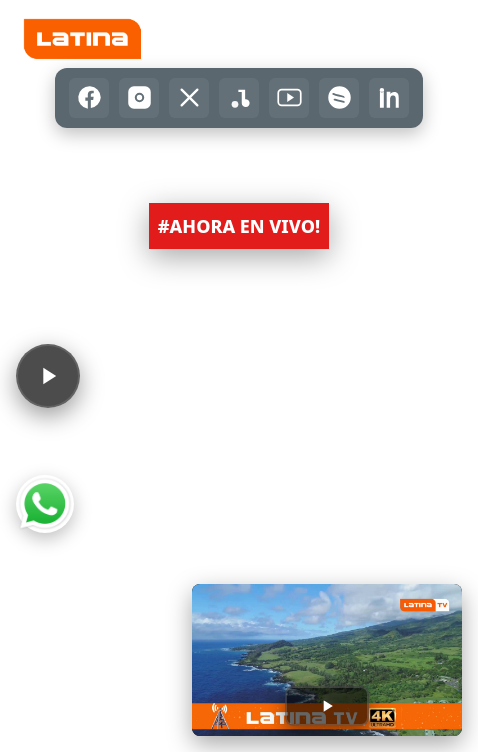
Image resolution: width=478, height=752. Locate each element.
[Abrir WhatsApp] (45, 504)
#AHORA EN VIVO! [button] (239, 226)
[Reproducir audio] (48, 376)
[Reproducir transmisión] (327, 706)
